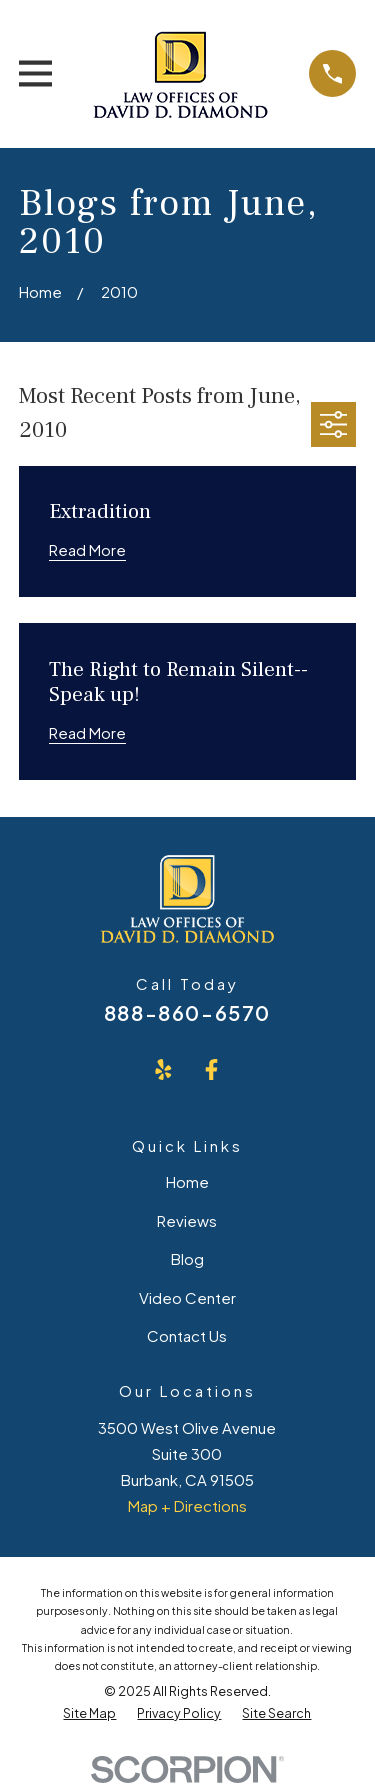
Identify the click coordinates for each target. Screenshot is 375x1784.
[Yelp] (163, 1069)
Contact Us (187, 1335)
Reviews (187, 1220)
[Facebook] (211, 1069)
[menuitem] (89, 1714)
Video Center (187, 1297)
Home (187, 1181)
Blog (187, 1258)
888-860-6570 (187, 1012)
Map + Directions (187, 1505)
